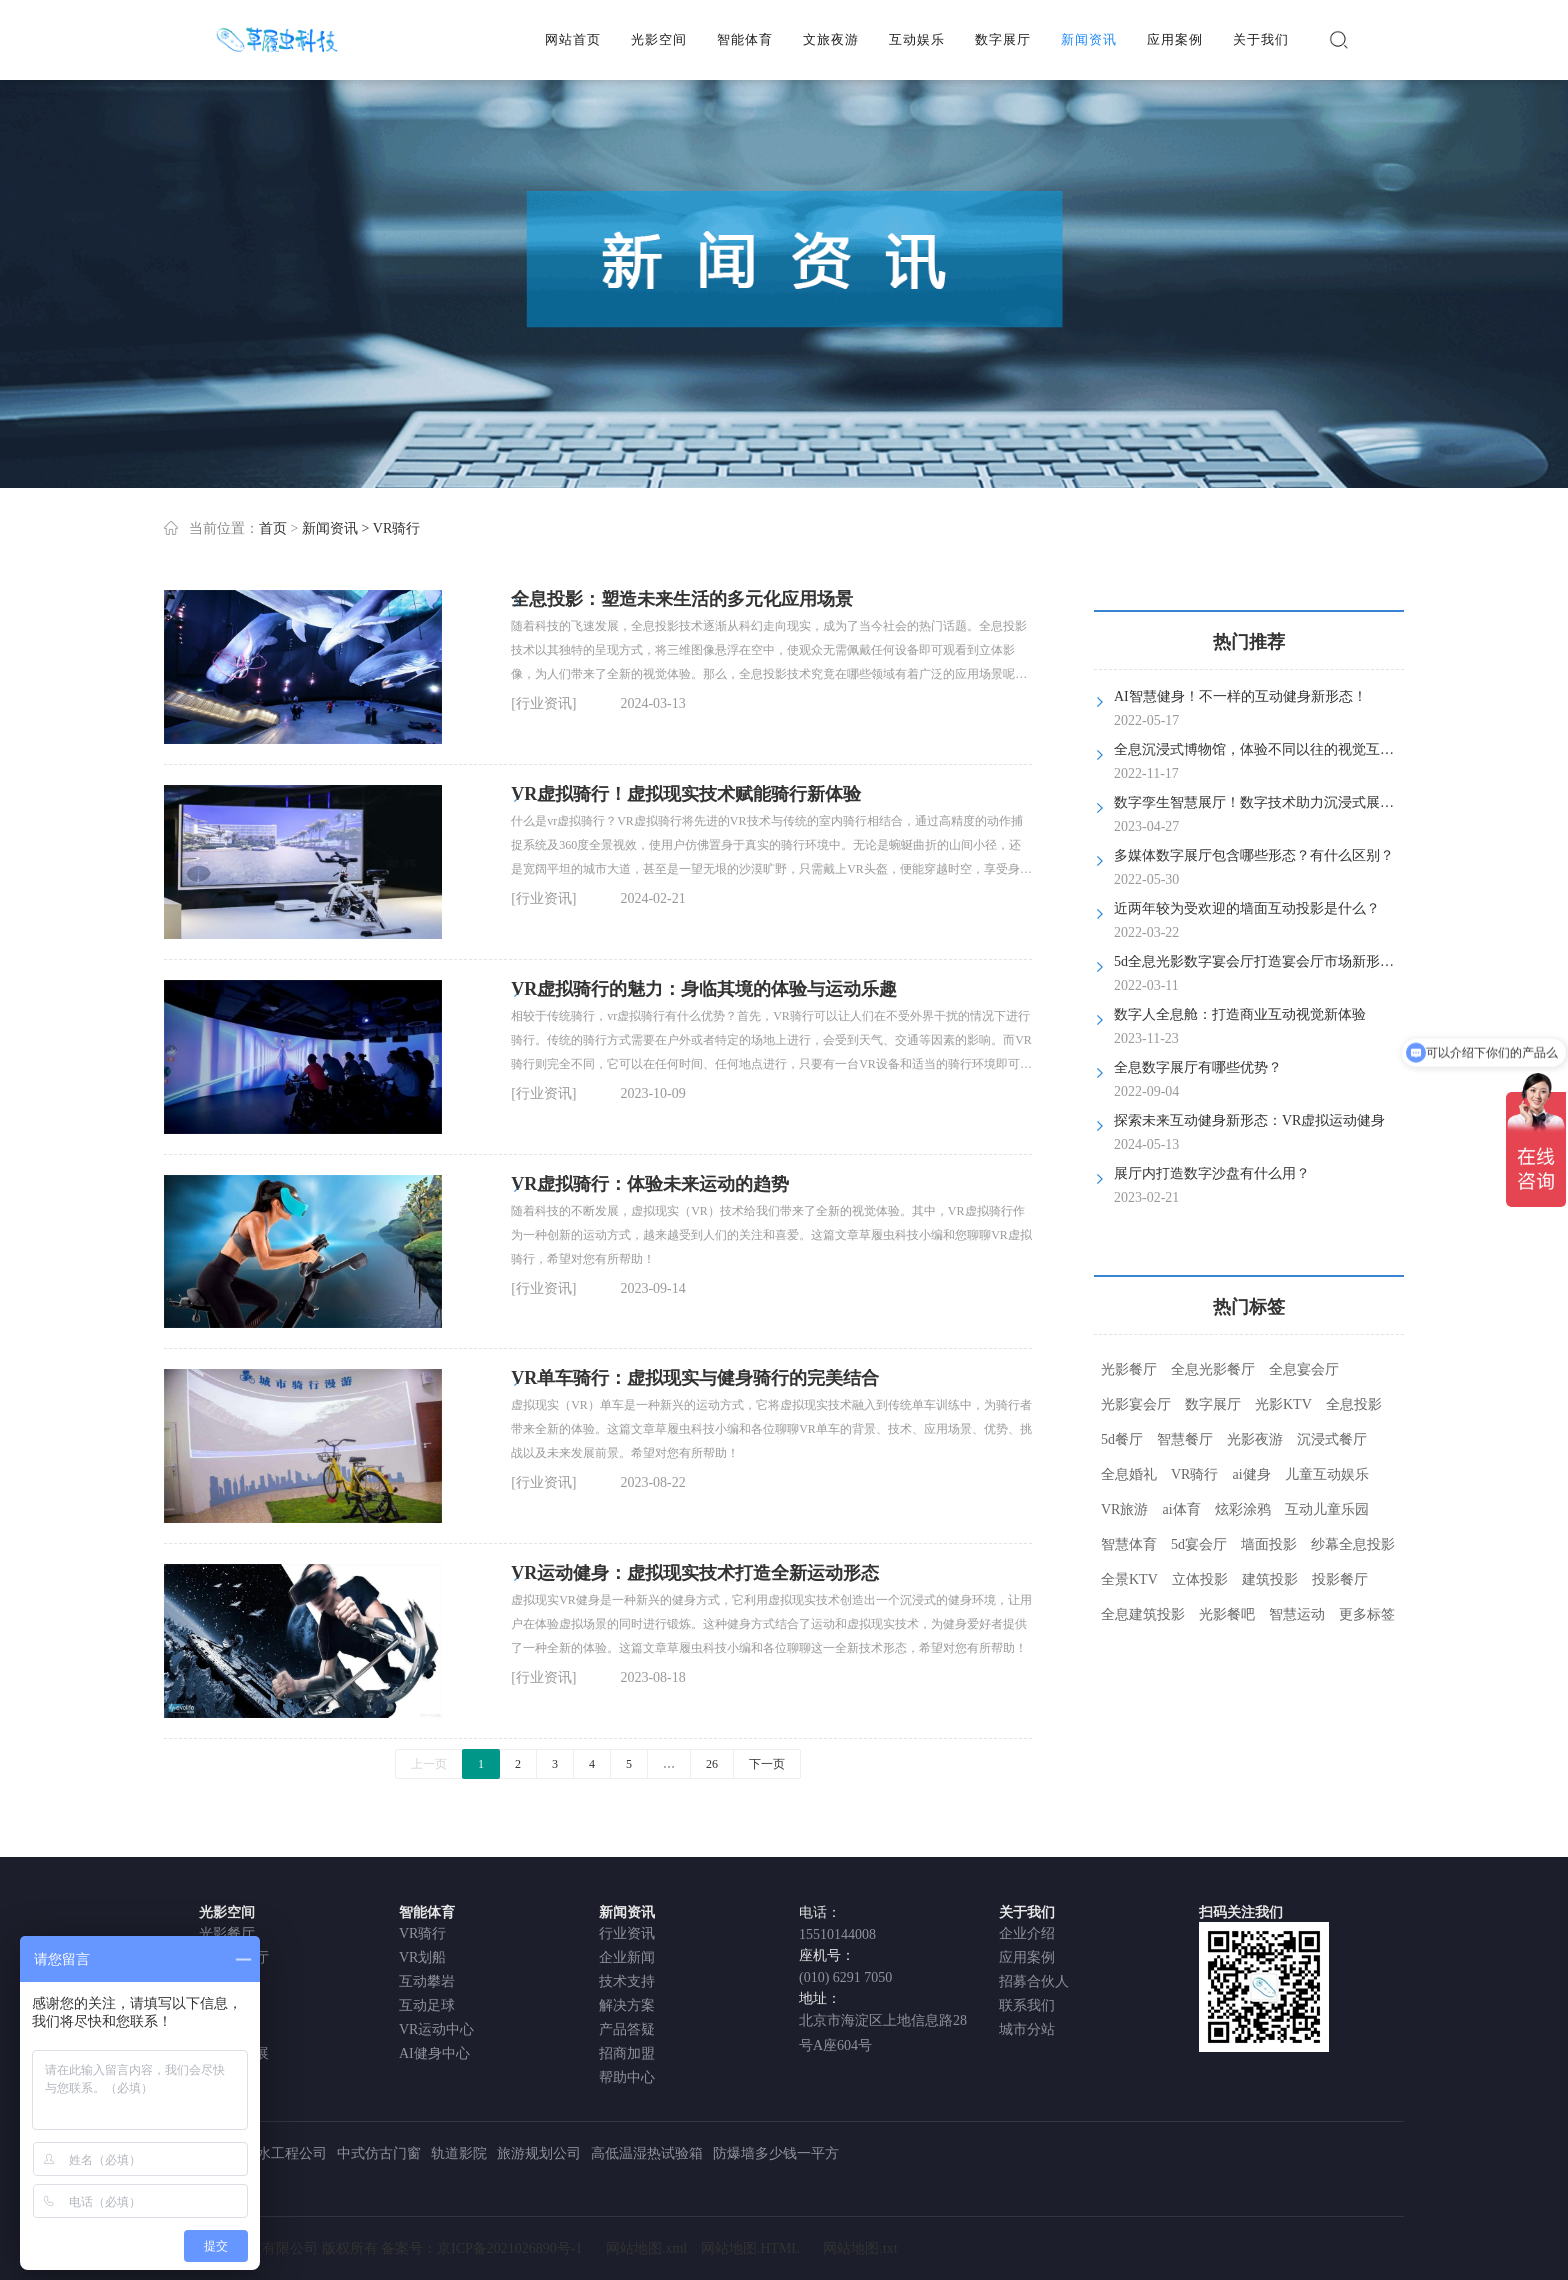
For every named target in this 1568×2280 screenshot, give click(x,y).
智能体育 (745, 39)
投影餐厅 (1340, 1579)
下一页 (767, 1764)
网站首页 (573, 39)
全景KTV (1129, 1579)
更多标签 (1367, 1614)
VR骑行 (1194, 1474)
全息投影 (1354, 1404)
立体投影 (1200, 1579)
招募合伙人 (1034, 1981)
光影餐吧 (1227, 1614)
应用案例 (1175, 39)
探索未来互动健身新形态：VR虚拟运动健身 (1249, 1120)
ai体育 (1181, 1509)
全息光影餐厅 (1213, 1369)
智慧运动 (1297, 1614)
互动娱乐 (917, 39)
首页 (273, 528)
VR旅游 (1124, 1509)
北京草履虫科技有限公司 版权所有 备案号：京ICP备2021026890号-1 (373, 2248)
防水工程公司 (285, 2153)
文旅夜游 (831, 39)
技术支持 (627, 1981)
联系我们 (1027, 2005)
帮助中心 (627, 2077)
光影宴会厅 (1136, 1404)
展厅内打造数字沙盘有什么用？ (1212, 1173)
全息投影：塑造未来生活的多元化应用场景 (682, 599)
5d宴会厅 (1199, 1544)
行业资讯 (627, 1933)
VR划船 (422, 1957)
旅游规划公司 (539, 2153)
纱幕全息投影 (1353, 1544)
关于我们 (1261, 39)
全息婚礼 (1129, 1474)
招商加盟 (627, 2053)
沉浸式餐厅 (1332, 1439)
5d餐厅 (1122, 1439)
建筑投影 (1270, 1579)
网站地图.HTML (750, 2248)
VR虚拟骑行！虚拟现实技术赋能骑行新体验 (686, 794)
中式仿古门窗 (379, 2153)
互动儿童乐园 (1327, 1509)
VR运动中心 (436, 2029)
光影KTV (1283, 1404)
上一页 (429, 1764)
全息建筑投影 (1143, 1614)
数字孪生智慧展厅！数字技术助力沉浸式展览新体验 (1275, 802)
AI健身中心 (434, 2053)
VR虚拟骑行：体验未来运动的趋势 (650, 1184)
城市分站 (1027, 2029)
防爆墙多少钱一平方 (776, 2153)
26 (712, 1764)
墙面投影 (1269, 1544)
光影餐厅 (1129, 1369)
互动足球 (427, 2005)
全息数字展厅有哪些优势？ (1198, 1067)
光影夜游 (1255, 1439)
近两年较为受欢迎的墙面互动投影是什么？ (1247, 908)
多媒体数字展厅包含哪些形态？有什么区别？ (1254, 855)
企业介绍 (1027, 1933)
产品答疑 (627, 2029)
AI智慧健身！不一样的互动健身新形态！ (1240, 696)
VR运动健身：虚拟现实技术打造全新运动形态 (695, 1573)
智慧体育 (1129, 1544)
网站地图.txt (860, 2248)
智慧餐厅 (1185, 1439)
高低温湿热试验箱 (647, 2153)
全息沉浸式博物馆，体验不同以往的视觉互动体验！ (1275, 749)
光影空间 (659, 39)
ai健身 (1251, 1474)
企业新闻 (627, 1957)
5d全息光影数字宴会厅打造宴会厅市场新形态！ (1261, 961)
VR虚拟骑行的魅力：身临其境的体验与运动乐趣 (704, 989)
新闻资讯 (1089, 39)
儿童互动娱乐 (1327, 1474)
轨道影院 (459, 2153)
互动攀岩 (427, 1981)
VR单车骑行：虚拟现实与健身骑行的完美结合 (695, 1378)
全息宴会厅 (1304, 1369)
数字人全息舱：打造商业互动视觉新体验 (1240, 1014)
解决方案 (627, 2005)
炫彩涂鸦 (1243, 1509)
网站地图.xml (646, 2248)
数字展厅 (1003, 39)
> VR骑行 (390, 528)
